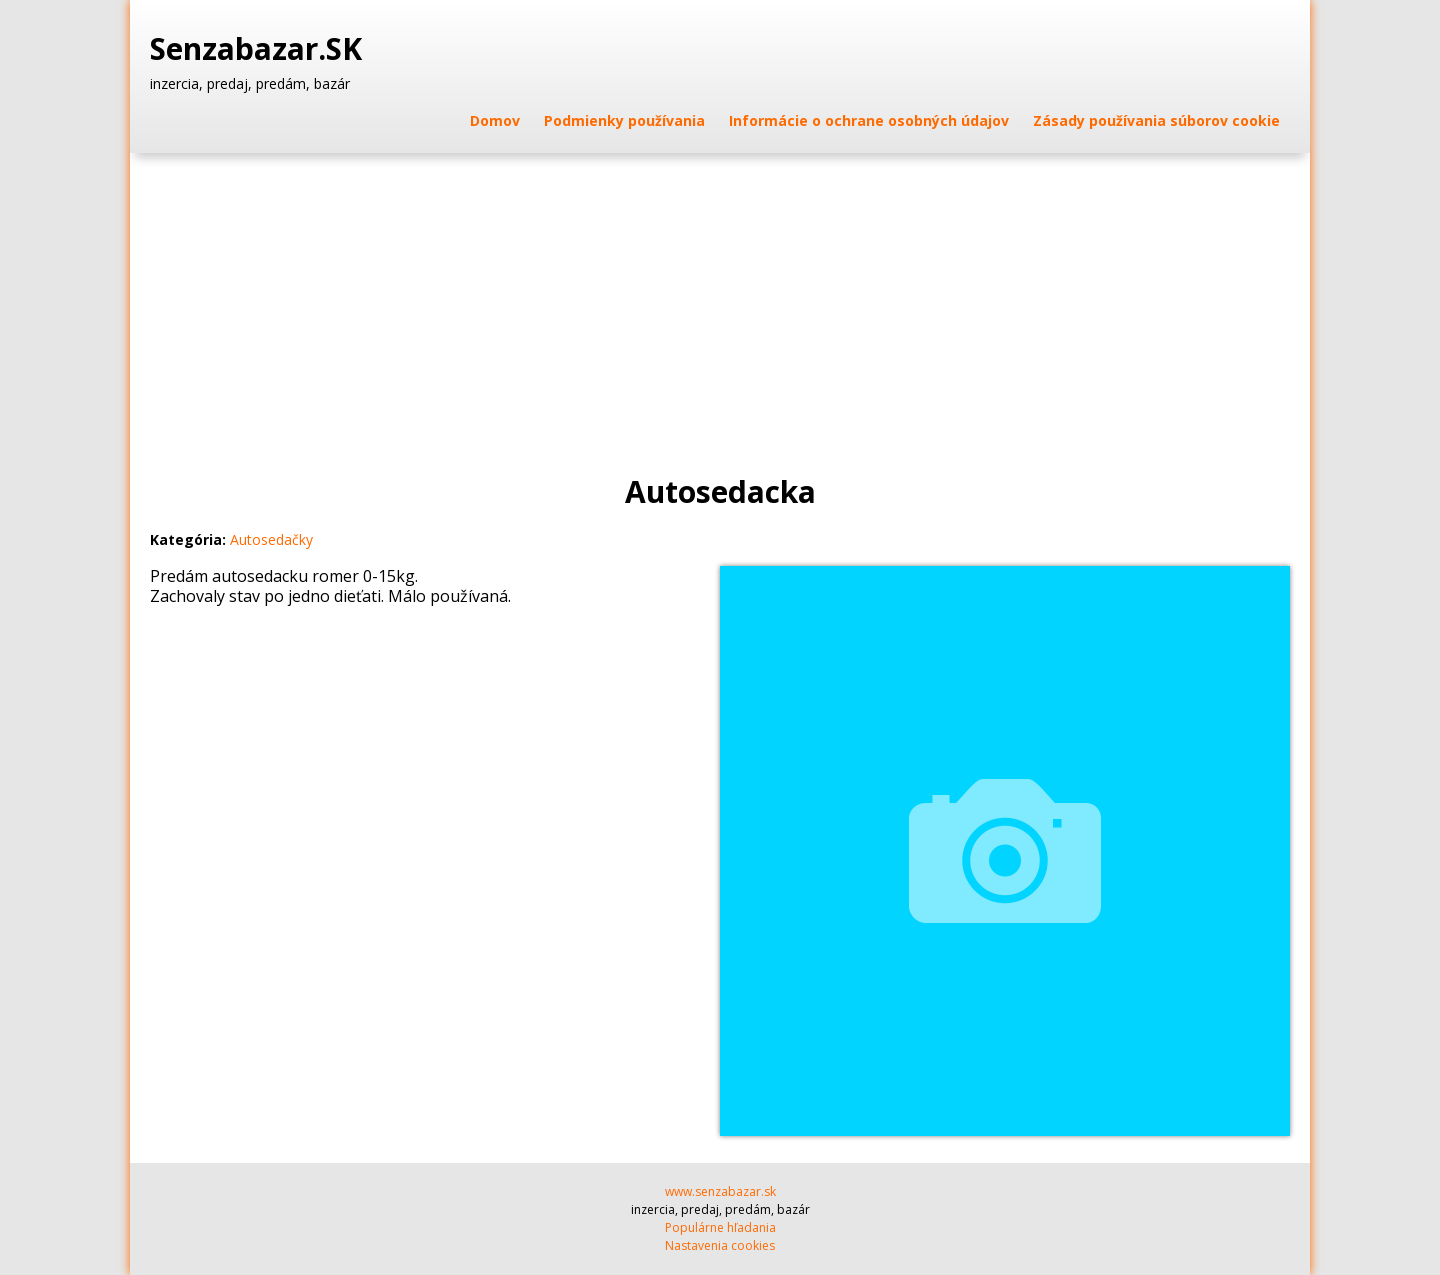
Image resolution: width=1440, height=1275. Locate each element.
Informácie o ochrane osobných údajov (869, 120)
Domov (495, 120)
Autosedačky (271, 539)
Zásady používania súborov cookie (1156, 120)
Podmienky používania (624, 120)
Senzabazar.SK (260, 49)
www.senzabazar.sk (720, 1191)
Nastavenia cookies (720, 1245)
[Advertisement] (720, 303)
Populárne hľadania (720, 1227)
